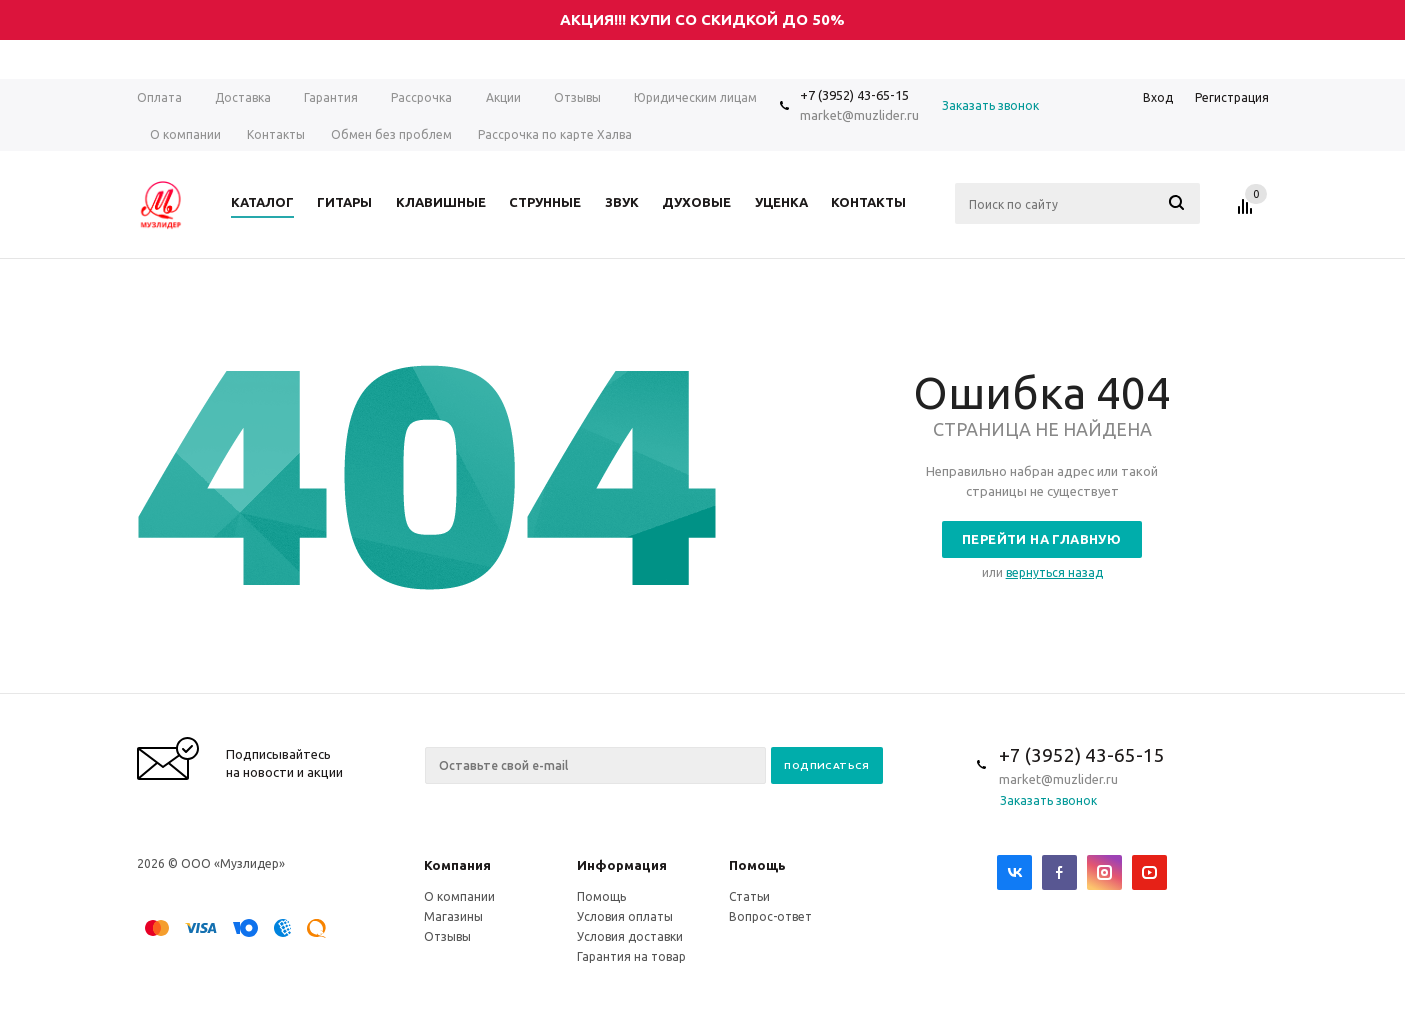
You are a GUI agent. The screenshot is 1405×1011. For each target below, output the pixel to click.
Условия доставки (630, 936)
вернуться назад (1054, 572)
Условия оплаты (625, 916)
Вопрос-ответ (770, 916)
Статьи (749, 896)
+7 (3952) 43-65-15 (854, 95)
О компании (459, 896)
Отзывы (447, 936)
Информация (622, 865)
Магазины (453, 916)
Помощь (757, 865)
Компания (457, 865)
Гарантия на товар (631, 956)
